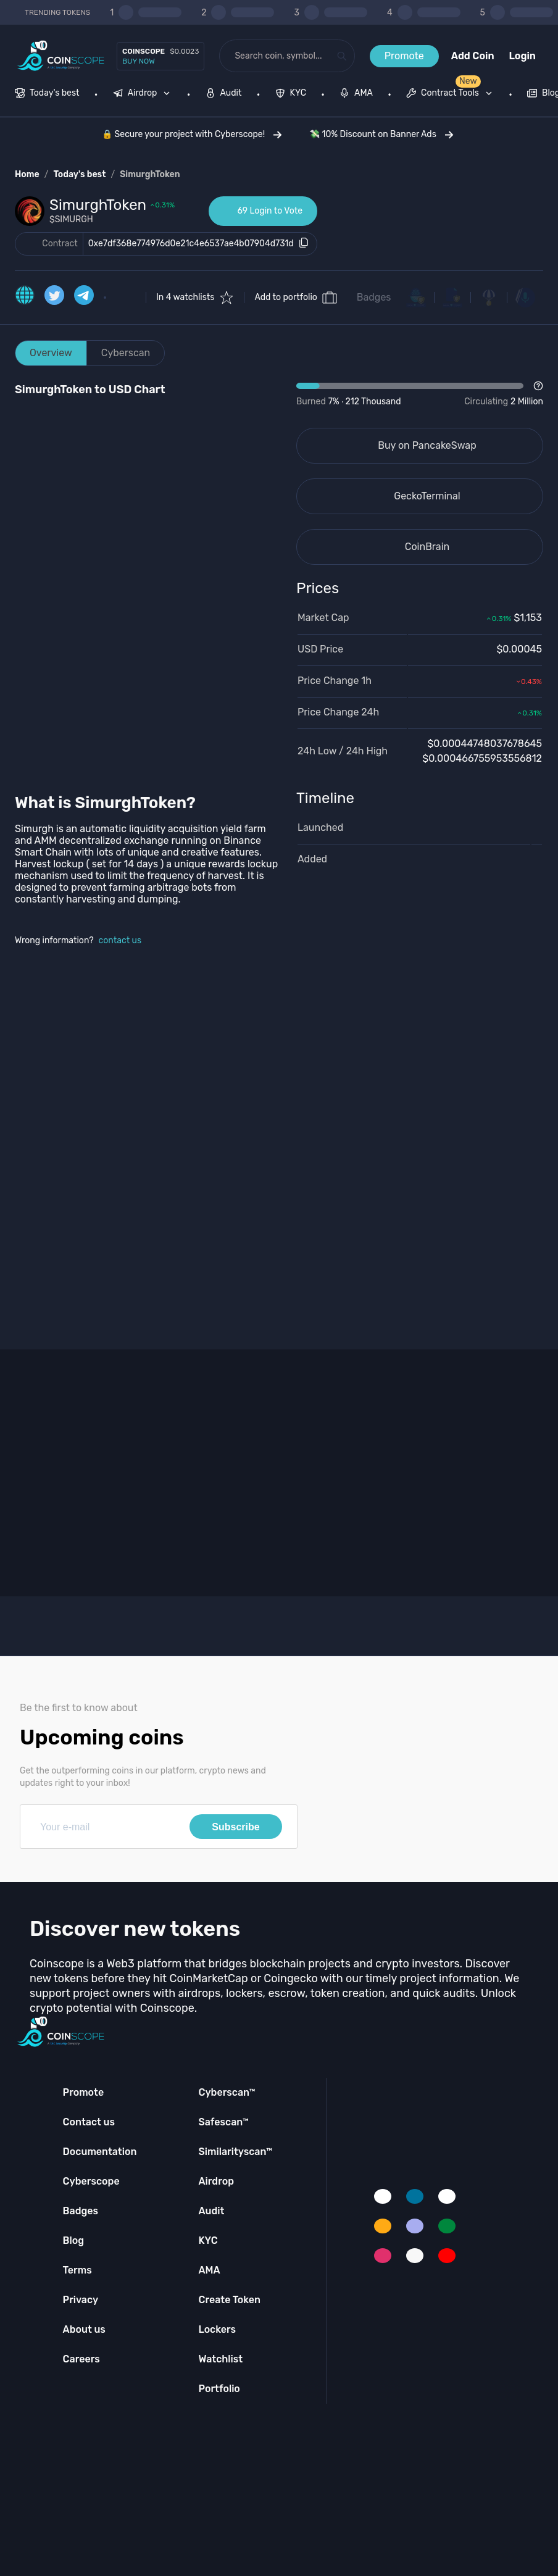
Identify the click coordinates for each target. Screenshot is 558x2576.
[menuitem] (47, 94)
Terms (77, 2270)
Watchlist (220, 2359)
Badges (374, 297)
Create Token (229, 2300)
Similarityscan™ (235, 2151)
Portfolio (218, 2389)
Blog (74, 2240)
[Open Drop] (419, 394)
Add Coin (472, 56)
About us (84, 2329)
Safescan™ (223, 2122)
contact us (120, 940)
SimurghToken (150, 174)
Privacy (80, 2300)
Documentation (100, 2151)
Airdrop (216, 2181)
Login (522, 56)
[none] (144, 94)
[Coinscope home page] (61, 56)
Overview (51, 353)
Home (27, 174)
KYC (207, 2240)
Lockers (217, 2329)
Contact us (89, 2122)
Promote (404, 56)
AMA (209, 2270)
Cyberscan (126, 353)
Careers (81, 2359)
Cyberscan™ (226, 2092)
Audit (211, 2211)
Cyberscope (91, 2181)
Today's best (79, 174)
